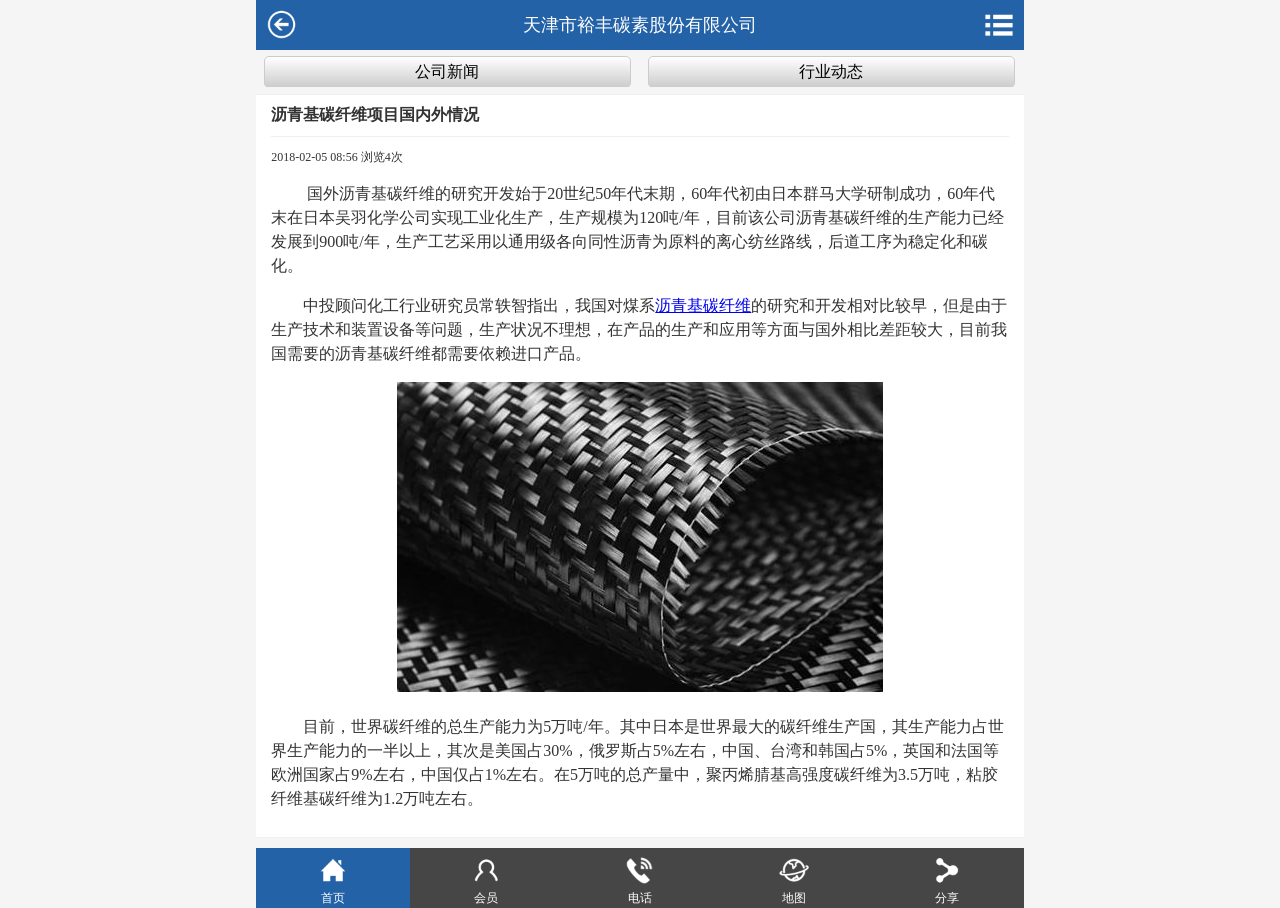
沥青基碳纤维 (703, 305)
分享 (947, 879)
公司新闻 (447, 71)
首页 (333, 879)
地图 (794, 879)
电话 (640, 879)
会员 (486, 879)
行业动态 (831, 71)
